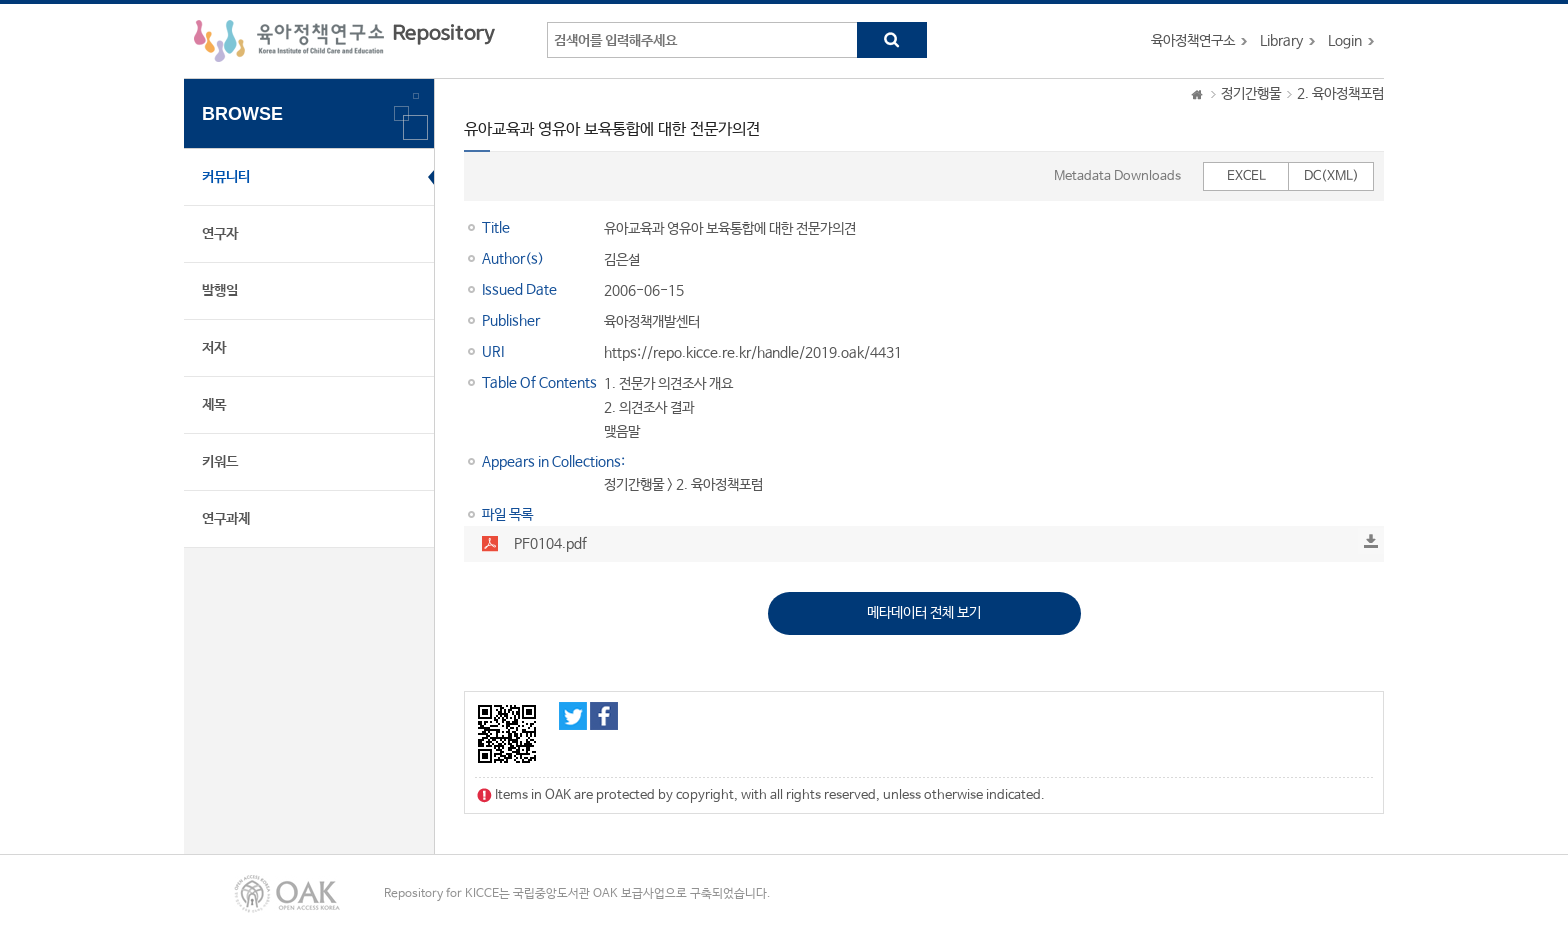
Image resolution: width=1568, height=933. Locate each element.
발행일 (220, 291)
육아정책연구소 (1193, 41)
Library (1281, 41)
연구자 (220, 234)
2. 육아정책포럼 (1340, 94)
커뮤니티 (226, 177)
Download (1371, 541)
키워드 (220, 462)
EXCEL (1246, 176)
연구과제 (226, 519)
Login (1345, 41)
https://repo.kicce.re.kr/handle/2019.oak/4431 (753, 353)
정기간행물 (1251, 94)
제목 (214, 405)
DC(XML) (1331, 176)
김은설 (622, 260)
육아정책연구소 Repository (344, 41)
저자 (214, 348)
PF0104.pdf (550, 544)
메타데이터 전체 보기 (924, 613)
